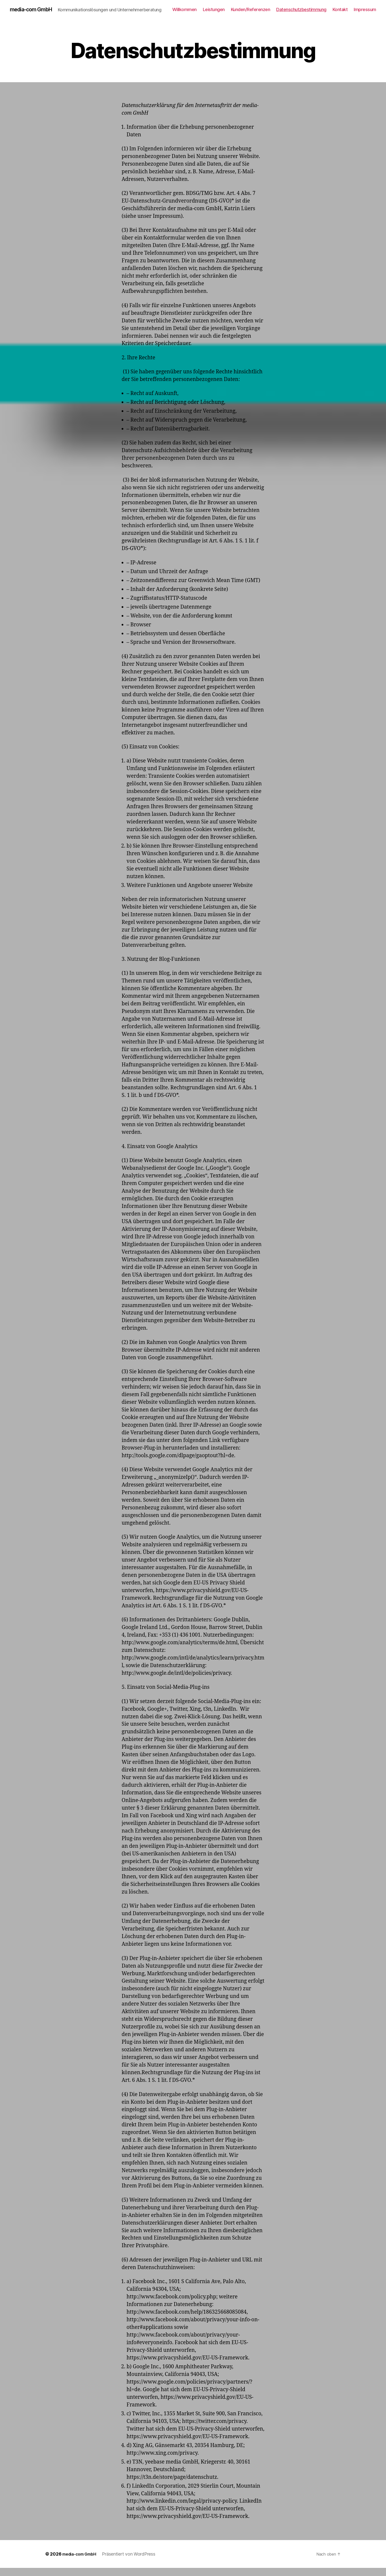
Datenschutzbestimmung (330, 10)
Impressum (365, 17)
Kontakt (368, 10)
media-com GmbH (34, 10)
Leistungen (242, 10)
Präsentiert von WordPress (133, 2562)
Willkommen (213, 10)
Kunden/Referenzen (279, 10)
